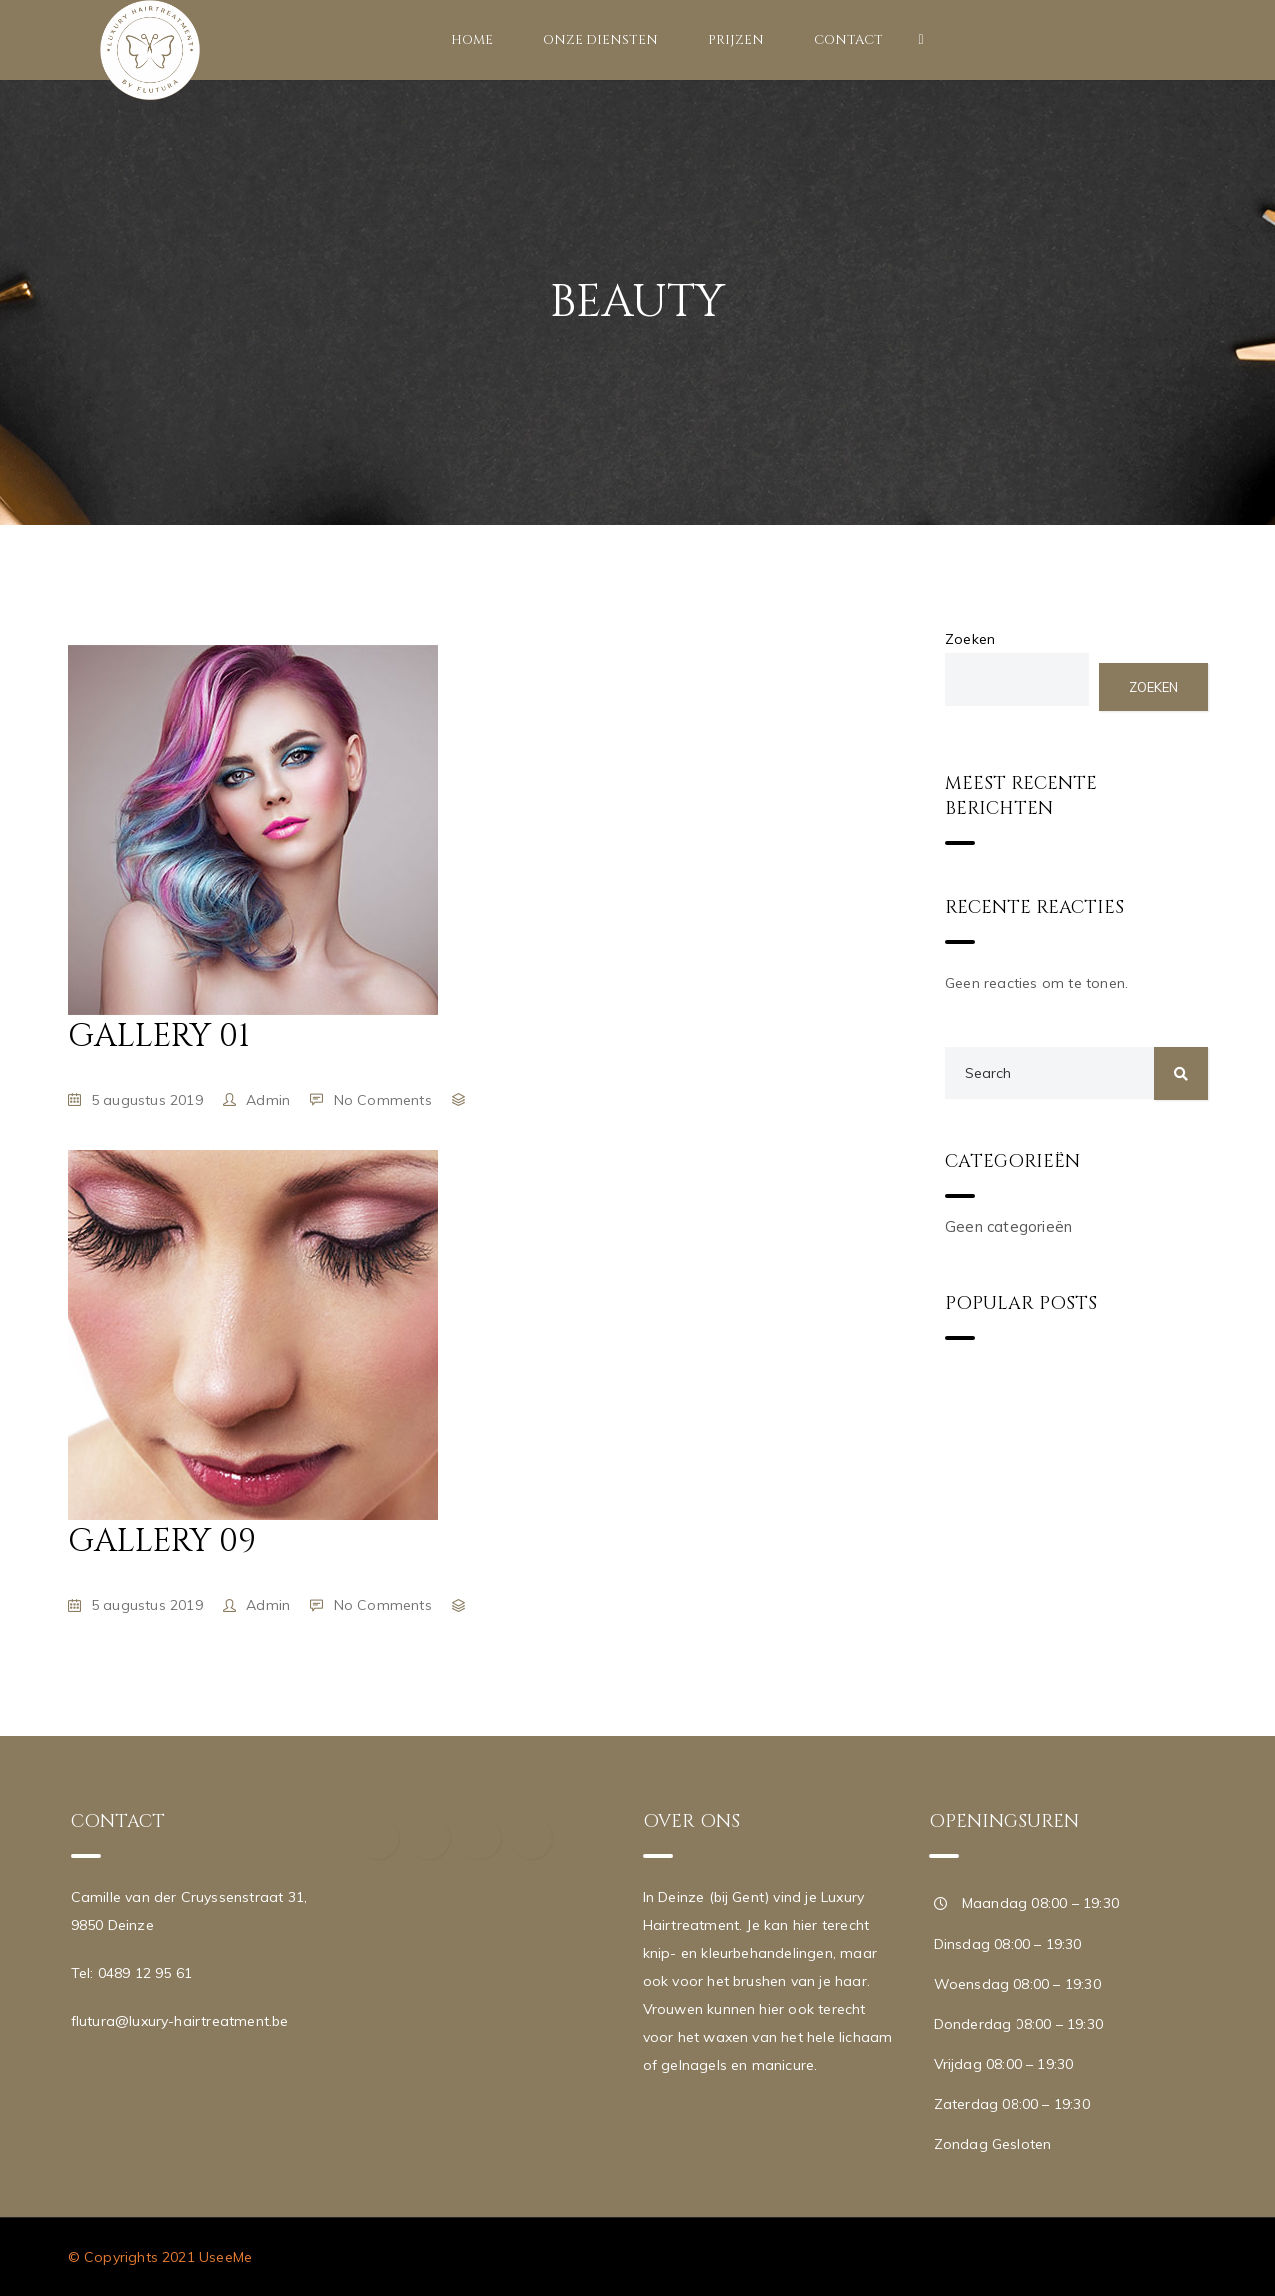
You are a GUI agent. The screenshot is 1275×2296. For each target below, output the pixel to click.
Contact (848, 40)
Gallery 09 (162, 1541)
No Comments (383, 1100)
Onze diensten (600, 40)
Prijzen (736, 40)
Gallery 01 (159, 1036)
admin (268, 1100)
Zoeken (970, 639)
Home (472, 40)
